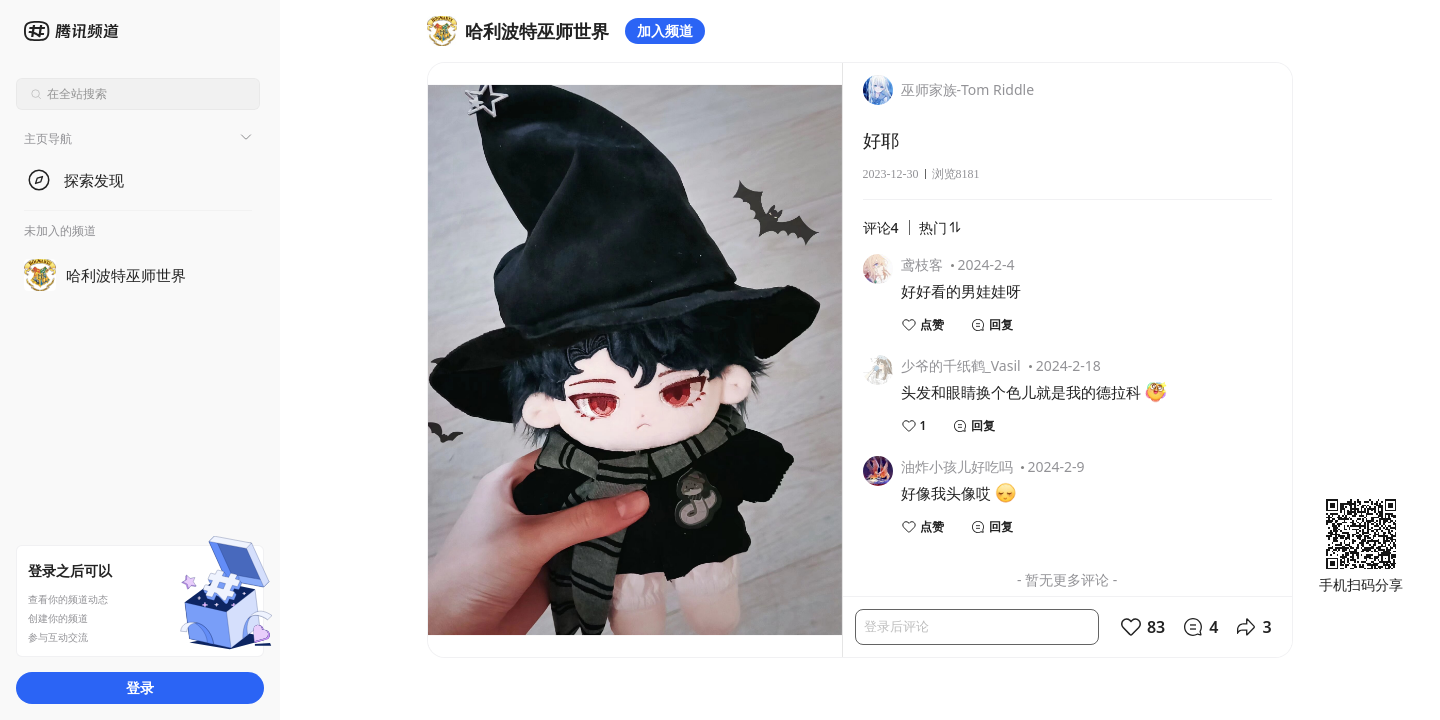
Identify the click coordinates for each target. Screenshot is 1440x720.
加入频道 (665, 30)
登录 (140, 687)
